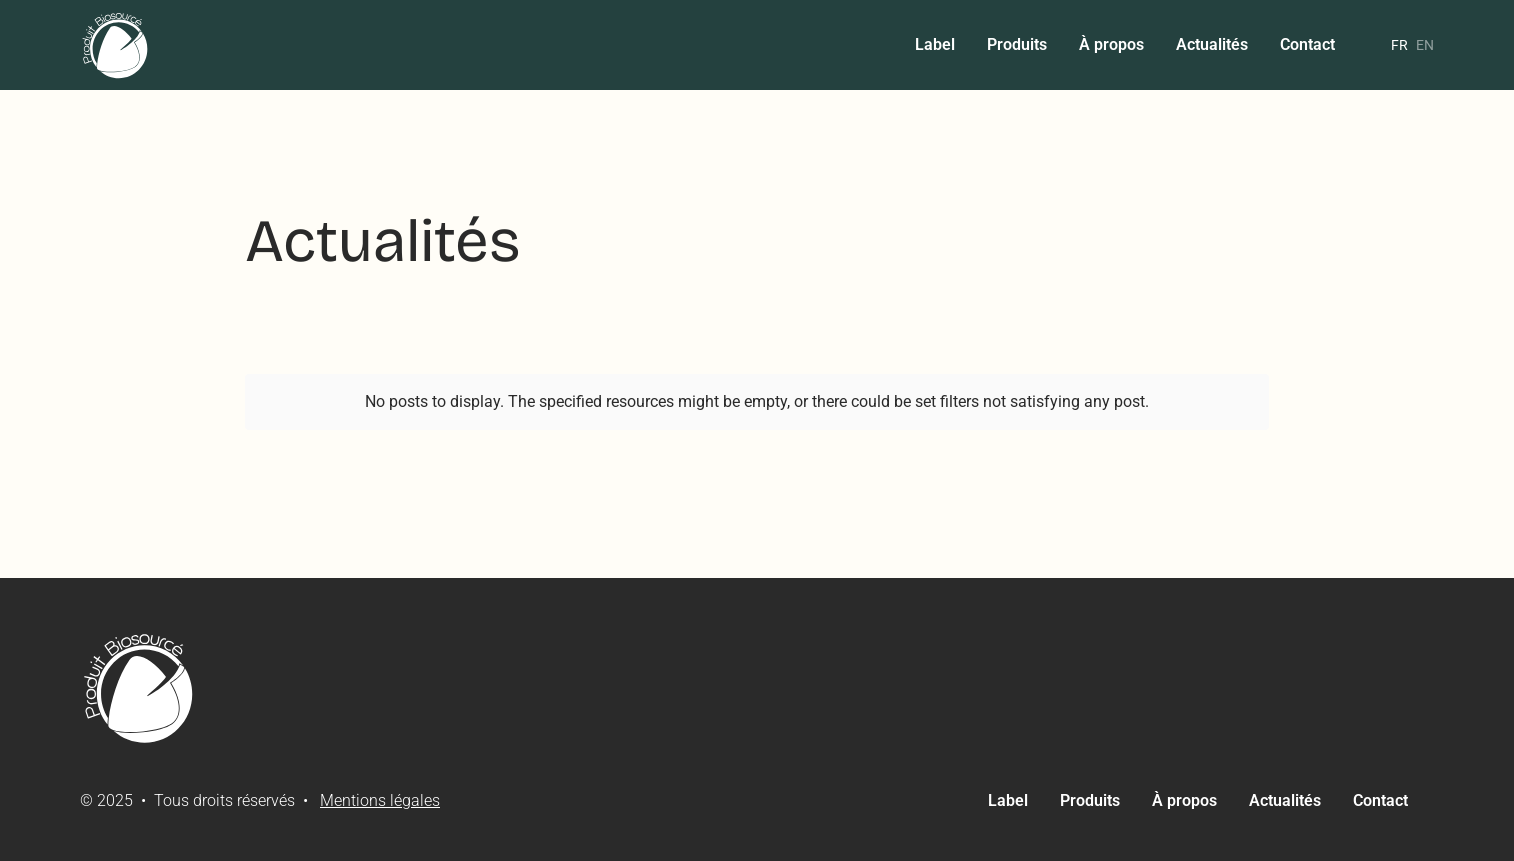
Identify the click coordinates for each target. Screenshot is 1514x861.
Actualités (1212, 44)
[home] (116, 45)
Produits (1017, 44)
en (1425, 45)
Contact (1307, 44)
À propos (1111, 44)
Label (935, 44)
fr (1399, 45)
